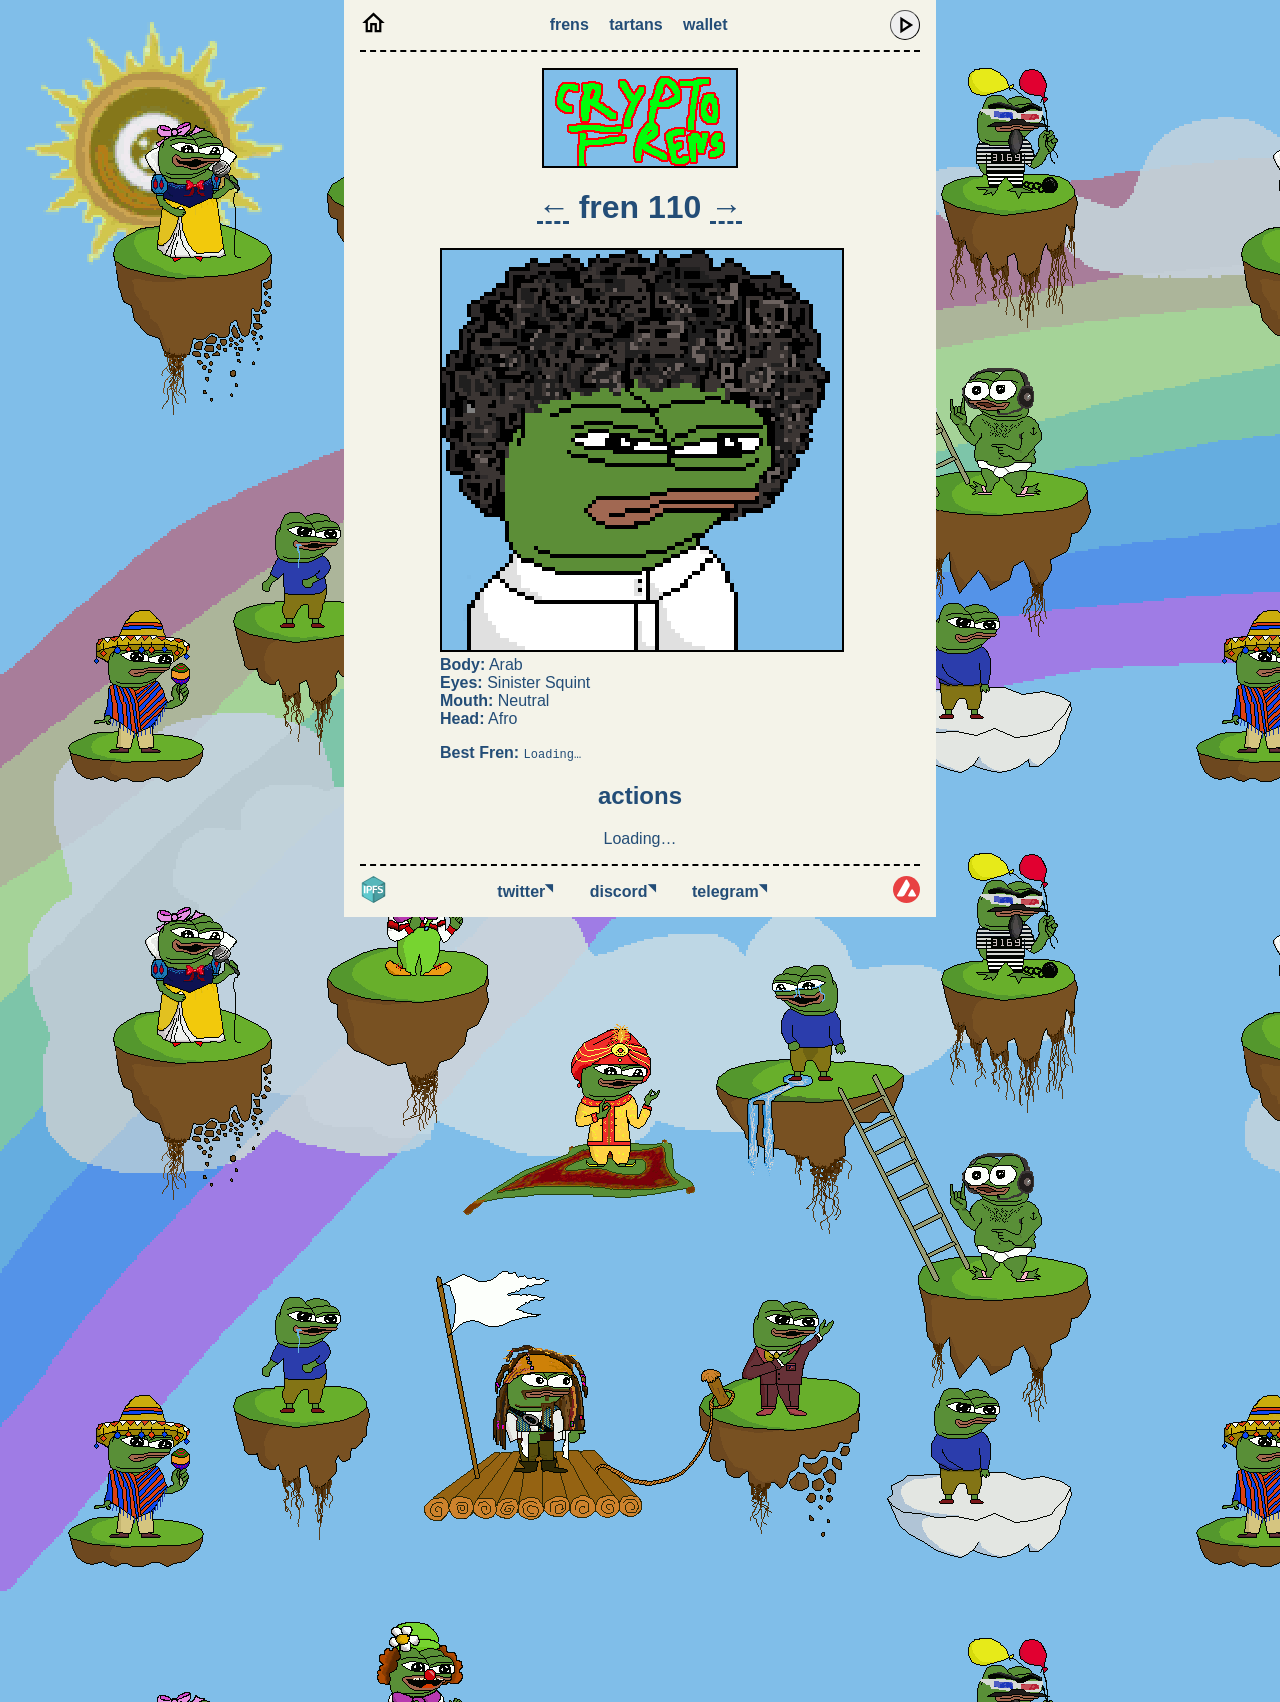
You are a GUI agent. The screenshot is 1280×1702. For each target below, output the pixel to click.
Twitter (525, 891)
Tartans (635, 24)
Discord (623, 891)
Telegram (729, 891)
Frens (569, 24)
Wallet (705, 24)
